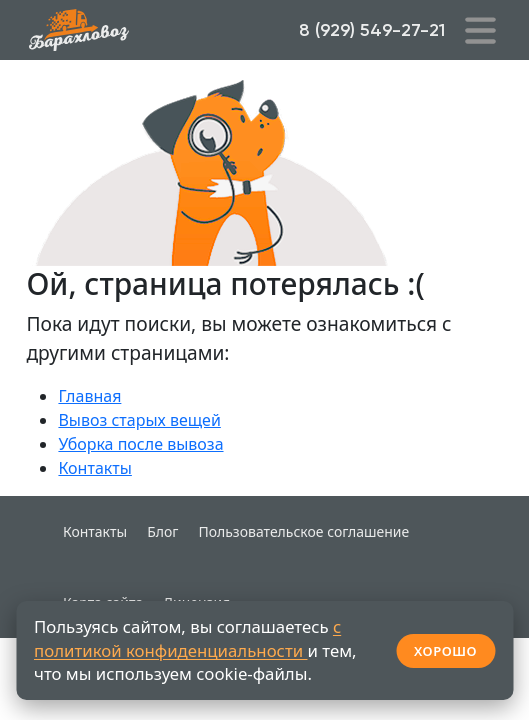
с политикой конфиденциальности (187, 638)
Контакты (94, 468)
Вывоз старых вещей (139, 420)
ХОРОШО (445, 651)
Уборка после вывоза (140, 444)
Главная (89, 396)
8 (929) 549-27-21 (372, 30)
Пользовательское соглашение (303, 531)
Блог (162, 531)
